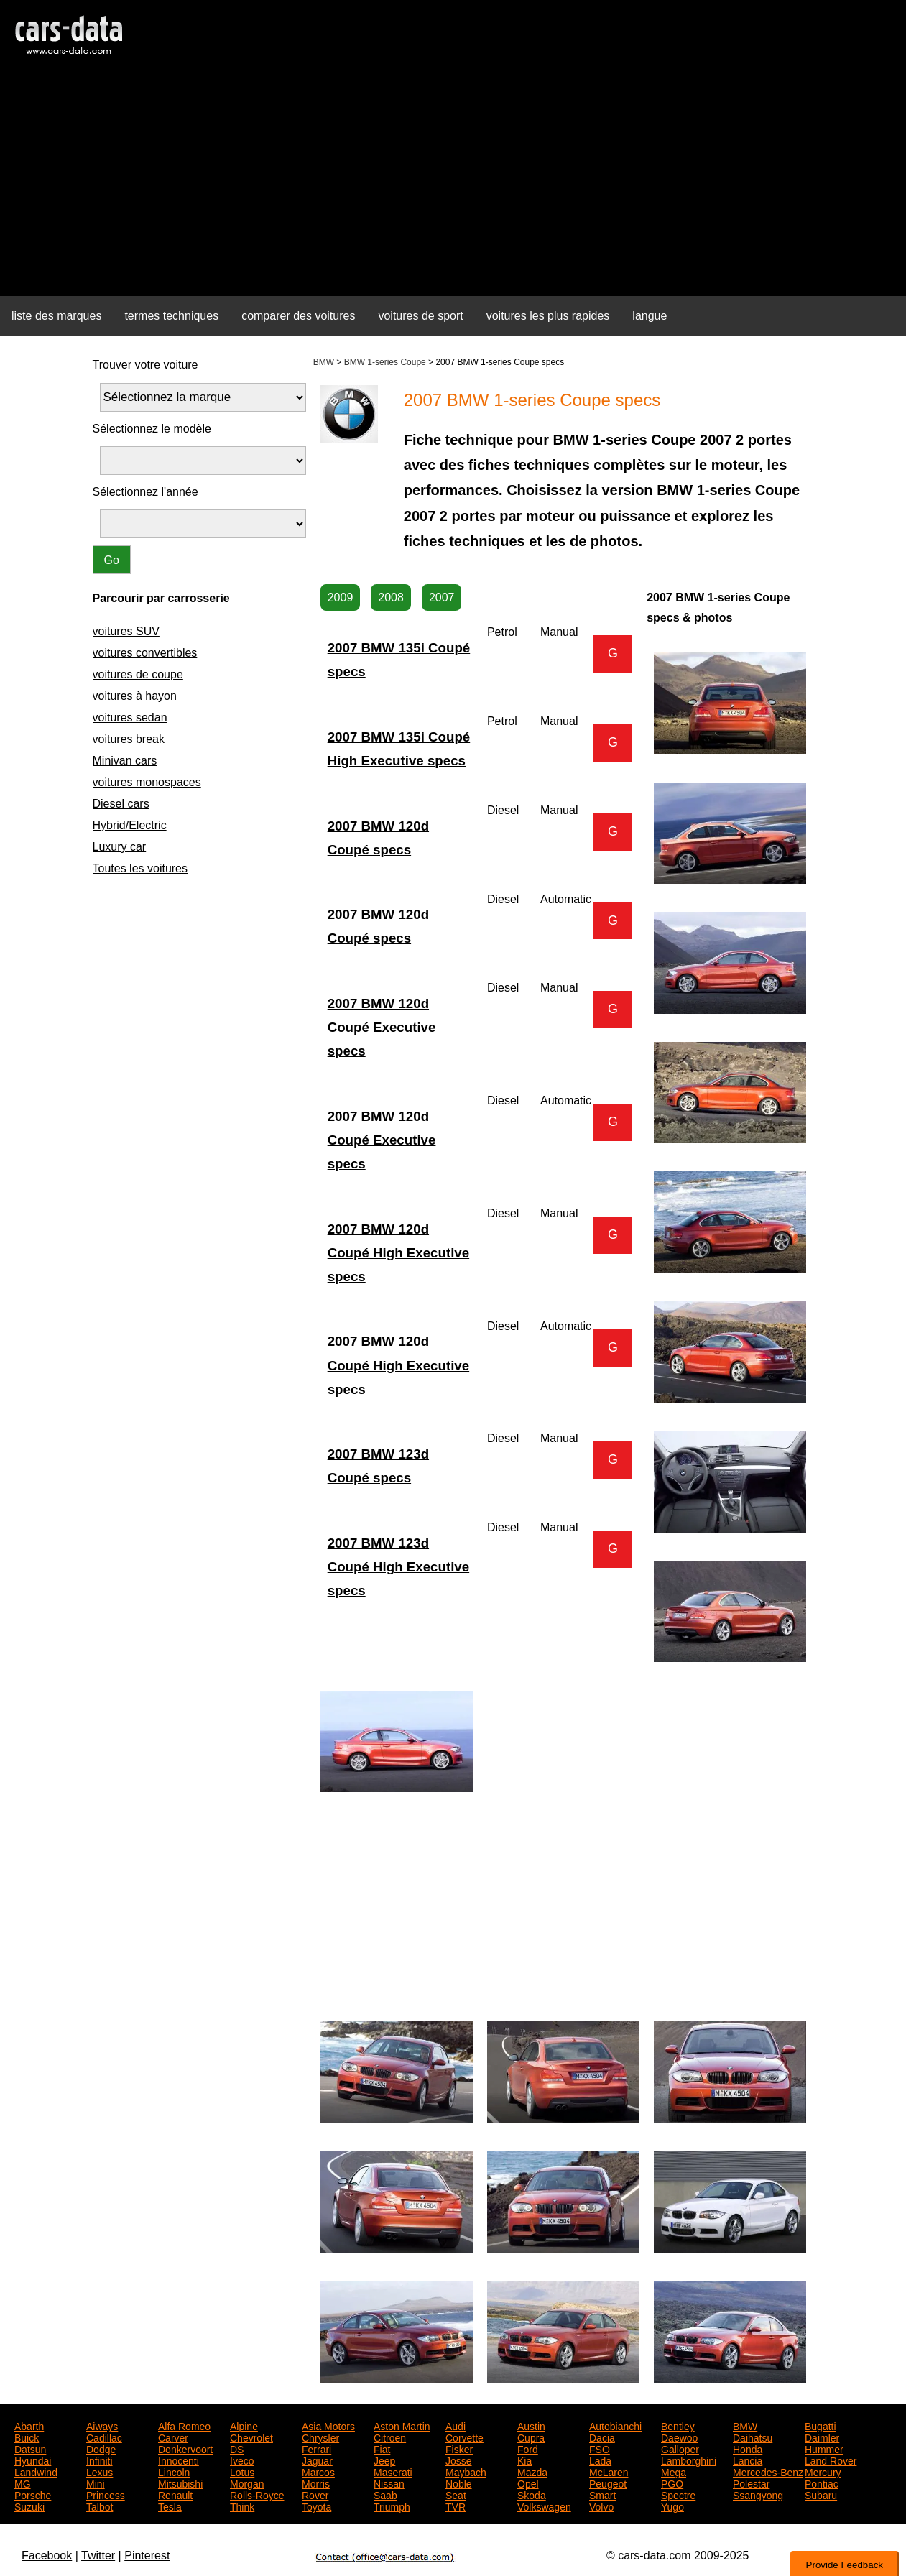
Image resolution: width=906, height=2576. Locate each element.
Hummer (824, 2448)
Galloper (680, 2448)
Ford (527, 2448)
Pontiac (821, 2482)
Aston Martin (402, 2425)
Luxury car (120, 847)
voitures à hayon (135, 696)
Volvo (601, 2505)
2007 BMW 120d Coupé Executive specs (382, 1027)
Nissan (389, 2482)
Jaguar (317, 2459)
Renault (175, 2494)
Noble (458, 2482)
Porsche (32, 2494)
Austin (531, 2425)
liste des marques (56, 316)
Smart (602, 2494)
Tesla (170, 2505)
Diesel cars (121, 804)
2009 (340, 597)
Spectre (678, 2494)
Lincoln (174, 2471)
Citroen (390, 2436)
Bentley (678, 2425)
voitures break (129, 739)
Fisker (459, 2448)
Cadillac (104, 2436)
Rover (315, 2494)
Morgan (247, 2482)
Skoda (531, 2494)
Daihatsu (752, 2436)
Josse (458, 2459)
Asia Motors (328, 2425)
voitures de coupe (138, 674)
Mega (673, 2471)
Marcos (318, 2471)
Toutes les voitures (140, 868)
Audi (455, 2425)
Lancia (747, 2459)
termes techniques (171, 316)
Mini (95, 2482)
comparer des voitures (298, 316)
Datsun (30, 2448)
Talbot (99, 2505)
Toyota (316, 2505)
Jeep (384, 2459)
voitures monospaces (147, 782)
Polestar (751, 2482)
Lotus (242, 2471)
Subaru (821, 2494)
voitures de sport (420, 316)
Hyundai (32, 2459)
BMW (323, 362)
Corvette (464, 2436)
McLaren (608, 2471)
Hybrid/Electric (130, 825)
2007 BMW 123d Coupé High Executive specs (398, 1567)
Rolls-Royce (257, 2494)
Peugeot (608, 2482)
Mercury (823, 2471)
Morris (316, 2482)
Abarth (29, 2425)
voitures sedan (130, 717)
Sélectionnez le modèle (152, 429)
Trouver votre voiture (145, 365)
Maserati (393, 2471)
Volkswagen (544, 2505)
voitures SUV (126, 631)
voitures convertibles (145, 653)
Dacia (602, 2436)
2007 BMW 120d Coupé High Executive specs (398, 1253)
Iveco (242, 2459)
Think (242, 2505)
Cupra (531, 2436)
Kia (524, 2459)
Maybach (465, 2471)
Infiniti (99, 2459)
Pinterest (147, 2555)
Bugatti (820, 2425)
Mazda (532, 2471)
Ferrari (316, 2448)
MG (22, 2482)
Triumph (392, 2505)
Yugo (672, 2505)
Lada (600, 2459)
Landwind (35, 2471)
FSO (599, 2448)
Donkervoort (185, 2448)
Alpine (244, 2425)
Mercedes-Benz (768, 2471)
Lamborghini (688, 2459)
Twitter (98, 2555)
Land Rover (830, 2459)
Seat (455, 2494)
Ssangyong (758, 2494)
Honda (747, 2448)
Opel (528, 2482)
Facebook (47, 2555)
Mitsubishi (180, 2482)
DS (237, 2448)
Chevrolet (251, 2436)
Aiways (102, 2425)
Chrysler (320, 2436)
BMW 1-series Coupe (385, 362)
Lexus (99, 2471)
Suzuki (29, 2505)
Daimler (822, 2436)
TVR (455, 2505)
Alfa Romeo (184, 2425)
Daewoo (679, 2436)
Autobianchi (615, 2425)
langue (649, 316)
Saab (385, 2494)
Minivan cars (125, 760)
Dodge (101, 2448)
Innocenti (178, 2459)
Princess (105, 2494)
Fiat (382, 2448)
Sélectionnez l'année (145, 492)
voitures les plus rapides (548, 316)
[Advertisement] (453, 184)
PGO (672, 2482)
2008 (391, 597)
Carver (173, 2436)
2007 (442, 597)
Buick (26, 2436)
